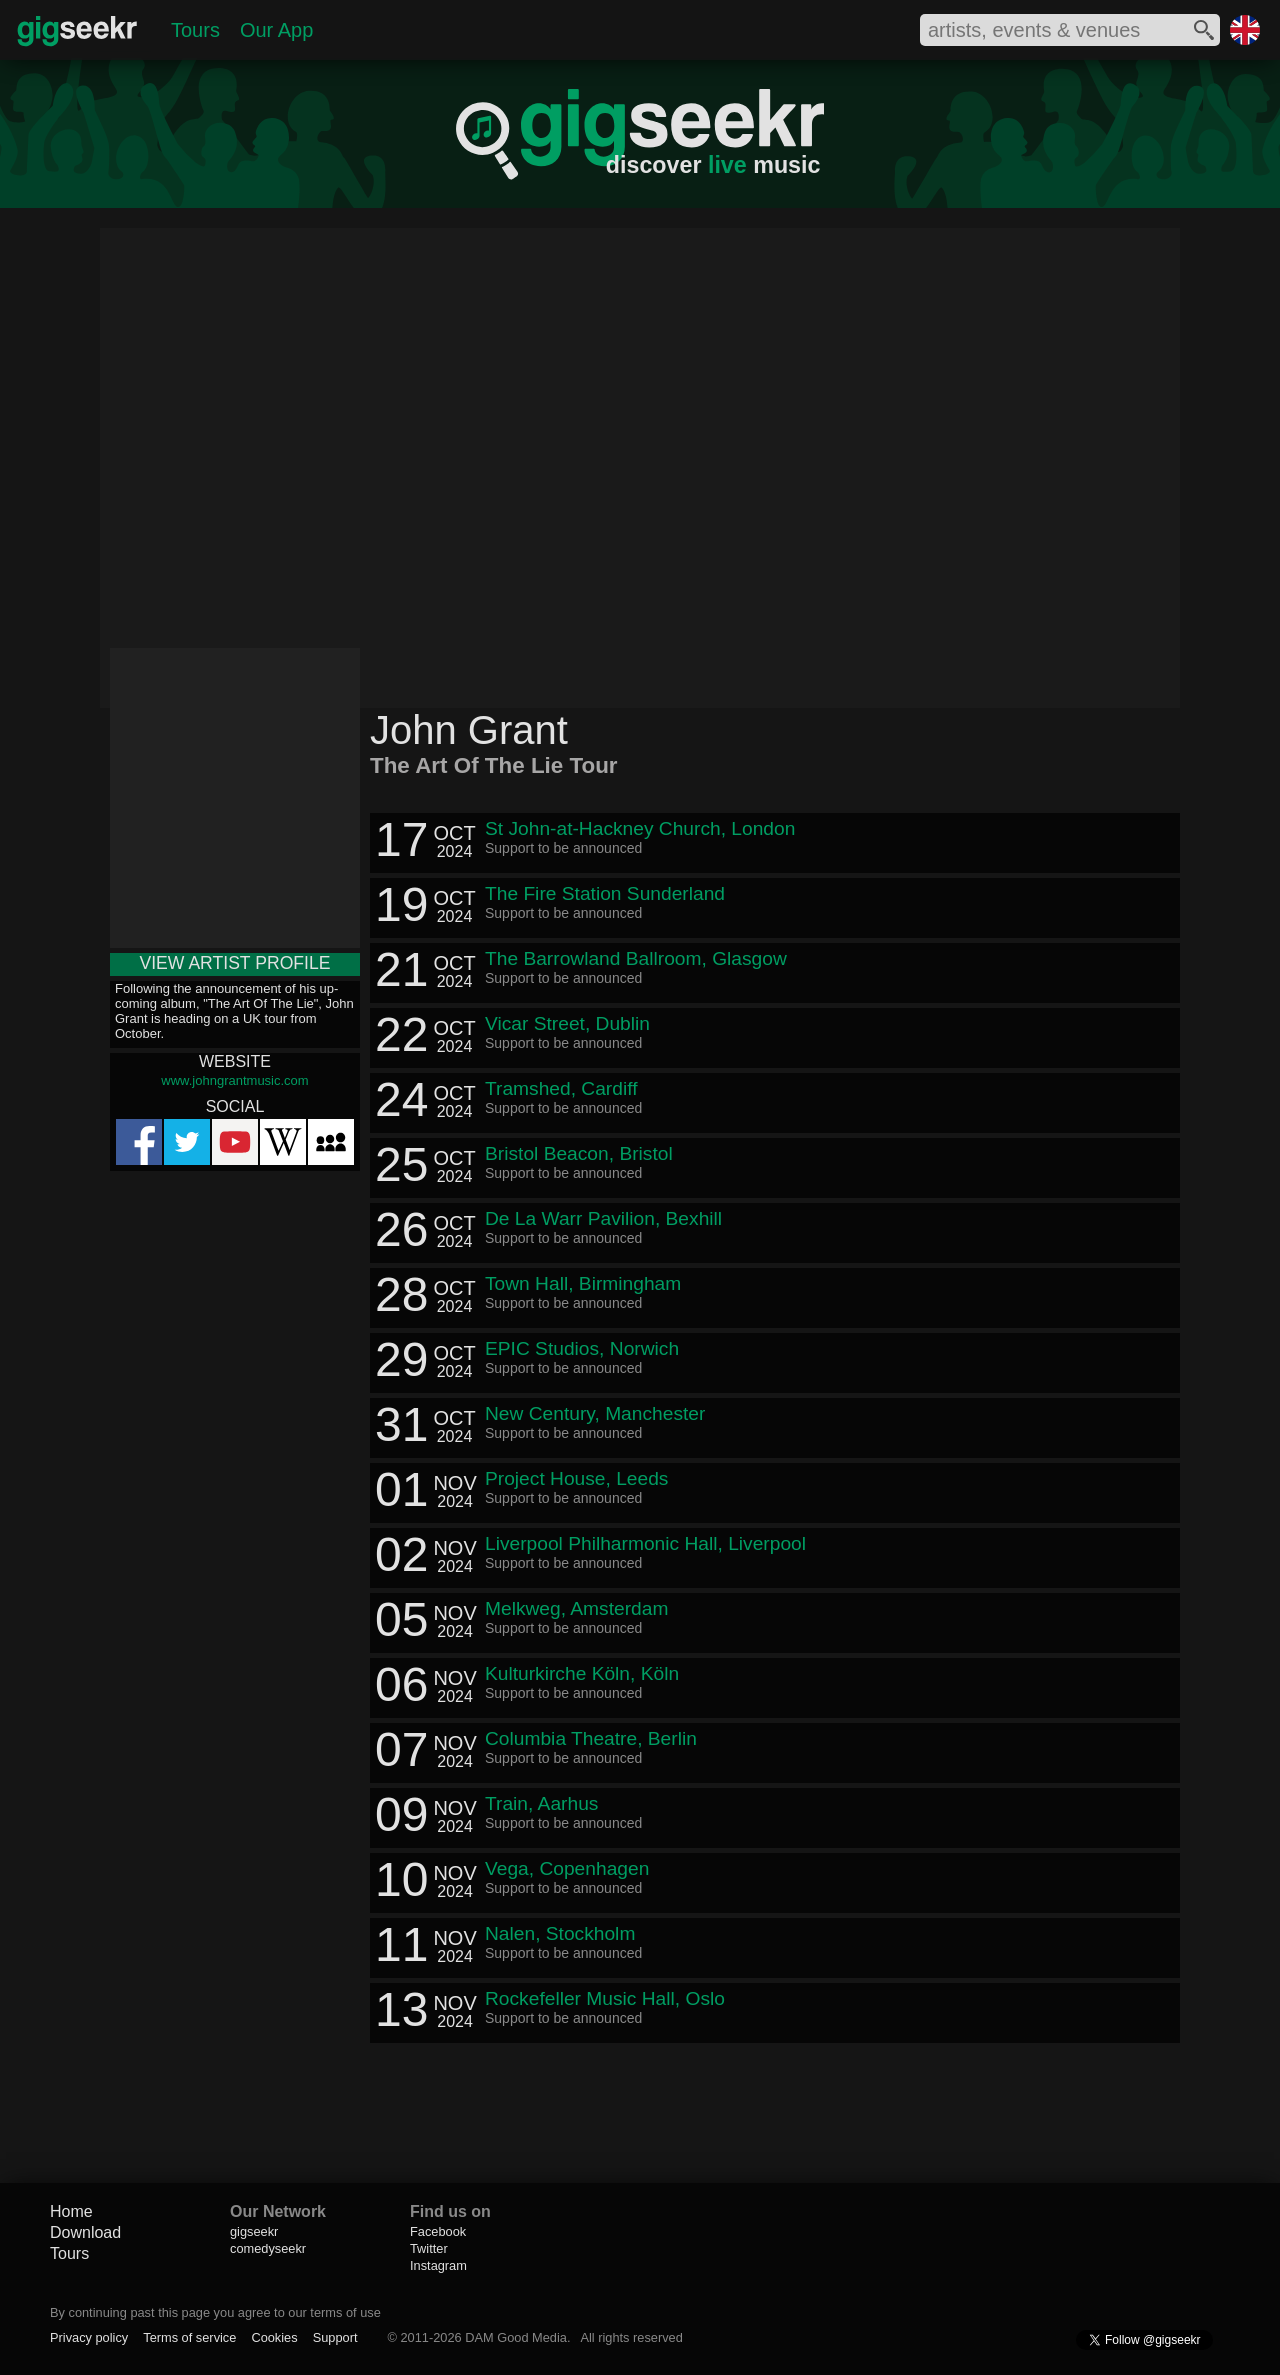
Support (335, 2337)
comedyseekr (268, 2248)
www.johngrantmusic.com (234, 1080)
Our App (276, 30)
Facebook (438, 2231)
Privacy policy (89, 2337)
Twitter (429, 2248)
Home (71, 2211)
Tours (195, 30)
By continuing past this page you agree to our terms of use (215, 2312)
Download (85, 2232)
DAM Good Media (516, 2337)
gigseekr (254, 2231)
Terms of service (189, 2337)
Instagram (438, 2265)
